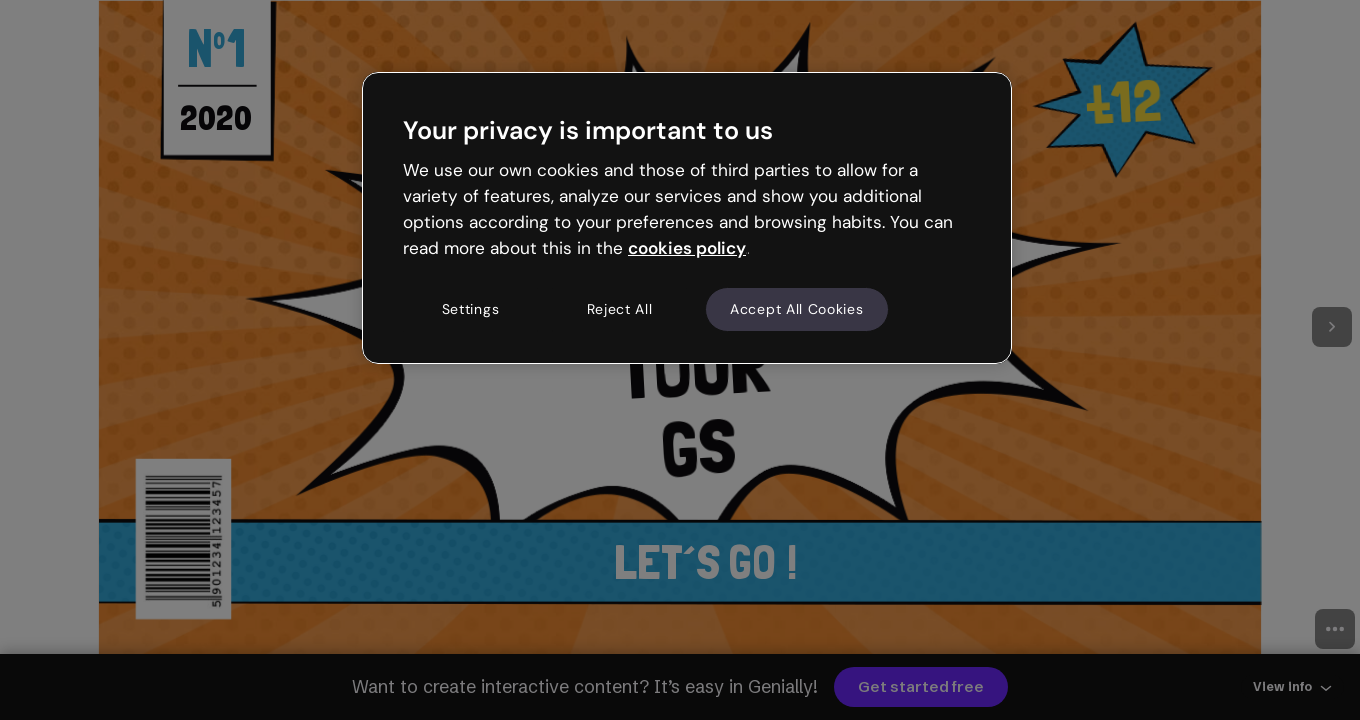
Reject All (620, 309)
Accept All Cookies (797, 309)
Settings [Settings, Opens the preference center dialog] (471, 309)
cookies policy (687, 248)
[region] (687, 218)
